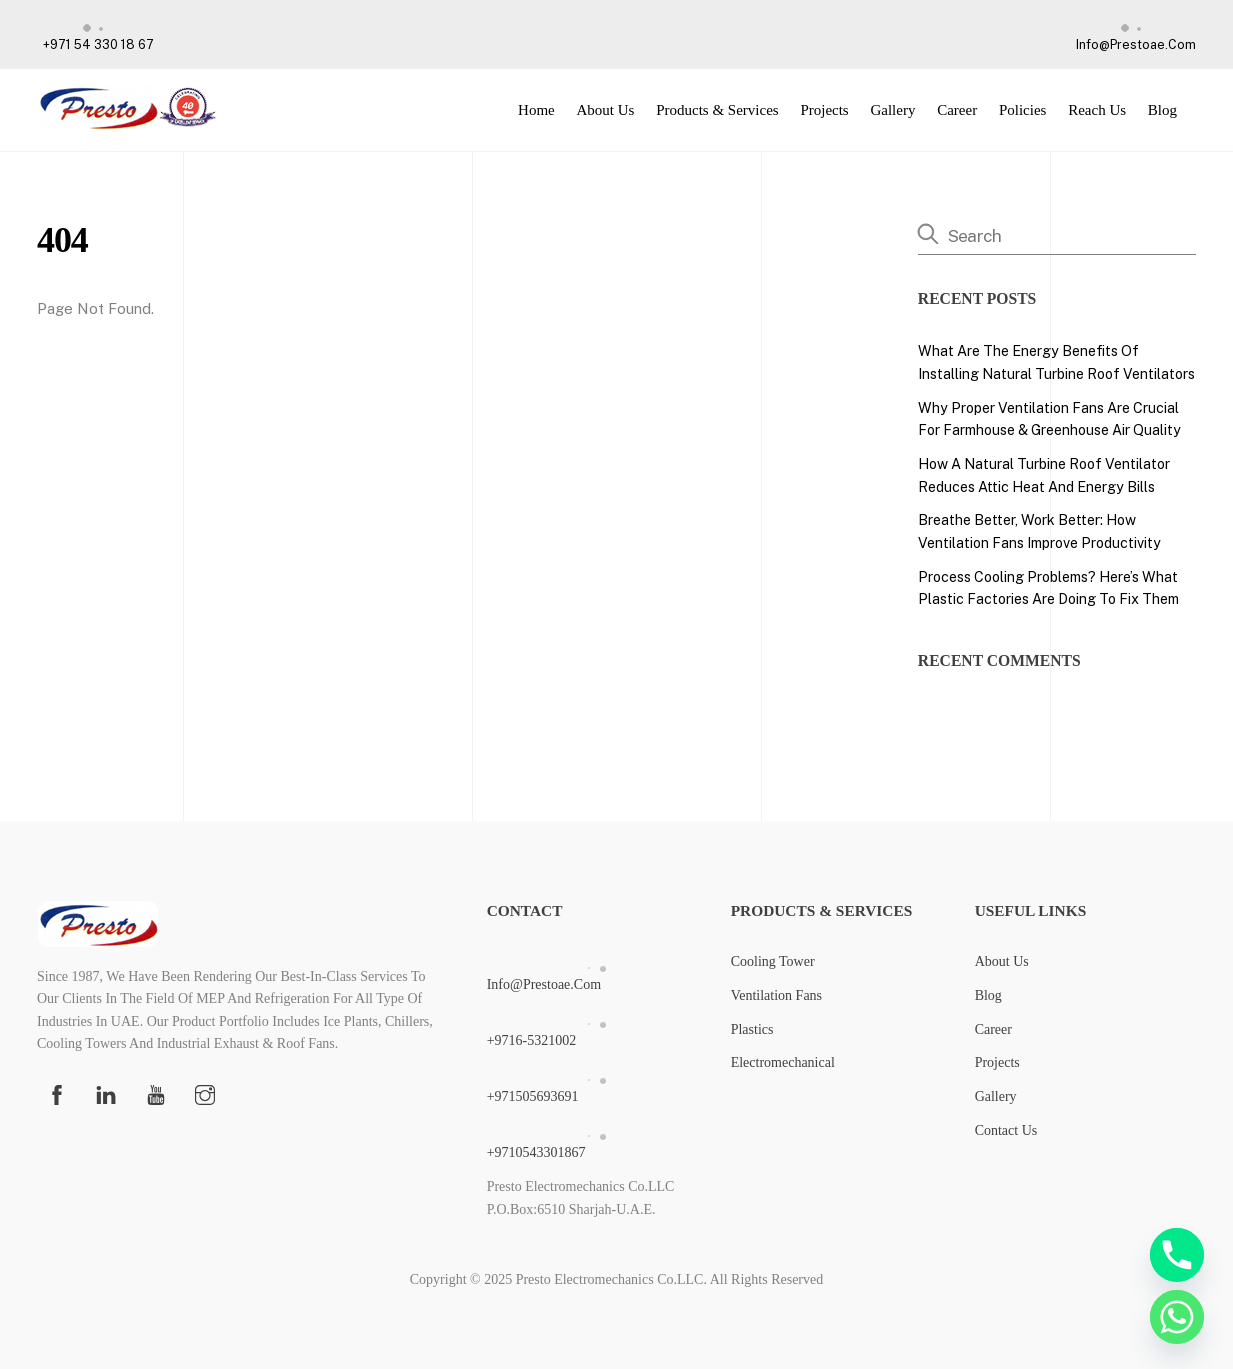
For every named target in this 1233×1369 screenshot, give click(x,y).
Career (957, 110)
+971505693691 (597, 1084)
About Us (605, 110)
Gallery (892, 110)
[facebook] (57, 1092)
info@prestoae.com (1133, 32)
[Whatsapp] (1177, 1317)
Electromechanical (783, 1062)
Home (536, 110)
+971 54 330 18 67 (95, 32)
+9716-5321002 (597, 1028)
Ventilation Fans (776, 995)
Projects (824, 110)
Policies (1023, 110)
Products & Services (717, 110)
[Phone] (1177, 1255)
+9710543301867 (597, 1140)
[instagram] (205, 1092)
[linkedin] (106, 1092)
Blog (1162, 110)
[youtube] (156, 1092)
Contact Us (1006, 1130)
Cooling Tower (773, 961)
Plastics (752, 1029)
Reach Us (1097, 110)
